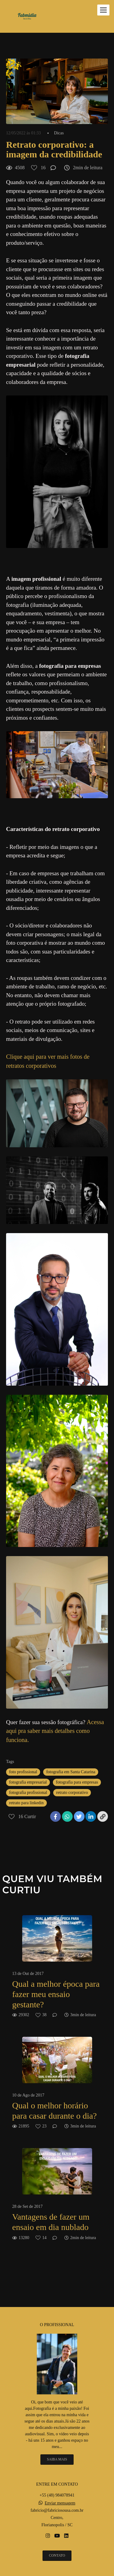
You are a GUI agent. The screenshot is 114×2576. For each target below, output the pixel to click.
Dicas (59, 133)
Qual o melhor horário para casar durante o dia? (54, 2110)
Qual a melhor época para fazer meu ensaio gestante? (56, 1994)
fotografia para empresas (77, 1782)
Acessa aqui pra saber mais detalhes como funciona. (55, 1731)
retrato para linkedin (26, 1803)
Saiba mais (57, 2459)
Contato (57, 2556)
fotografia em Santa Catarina (70, 1772)
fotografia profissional (28, 1792)
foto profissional (23, 1772)
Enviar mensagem (60, 2503)
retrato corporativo (72, 1792)
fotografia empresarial (28, 1782)
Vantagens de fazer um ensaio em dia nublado (50, 2222)
